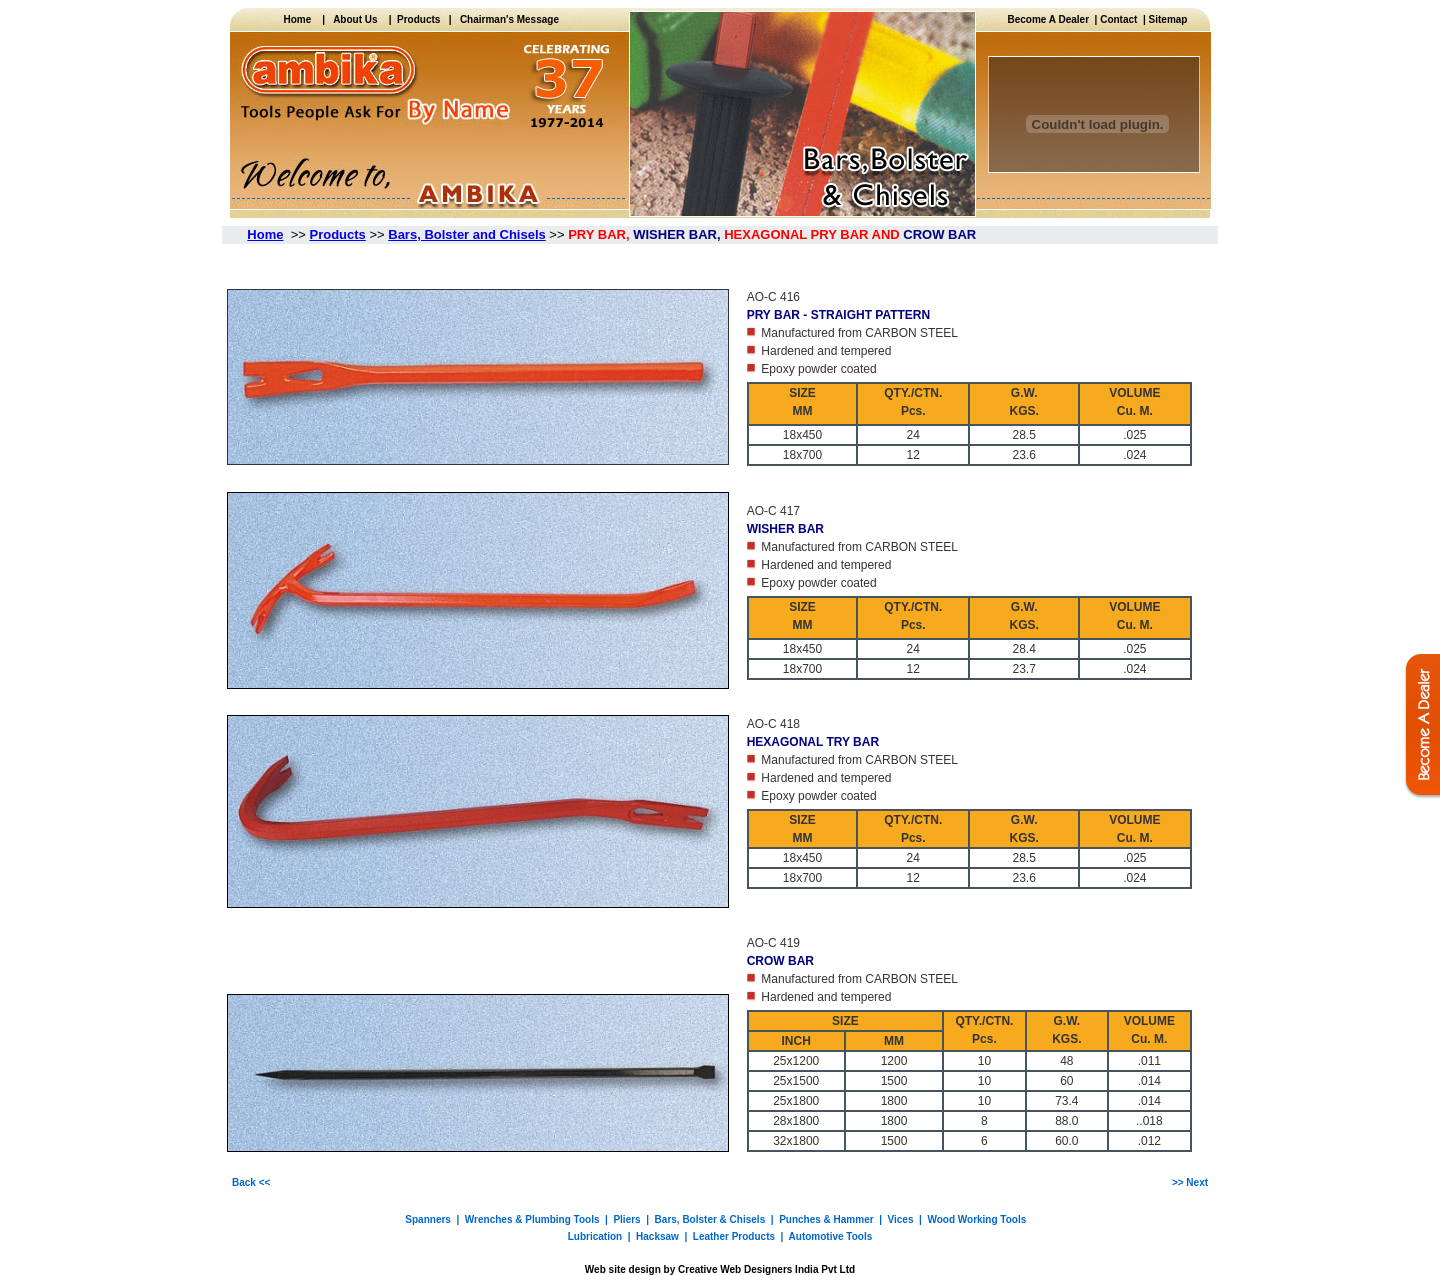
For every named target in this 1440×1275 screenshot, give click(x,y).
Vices (901, 1219)
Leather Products (734, 1236)
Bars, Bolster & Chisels (710, 1219)
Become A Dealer (1051, 19)
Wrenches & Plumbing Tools (532, 1219)
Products (416, 19)
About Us (355, 19)
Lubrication (595, 1236)
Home (302, 19)
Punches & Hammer (826, 1219)
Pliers (626, 1219)
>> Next (1190, 1182)
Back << (251, 1182)
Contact (1118, 19)
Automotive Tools (831, 1236)
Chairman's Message (509, 19)
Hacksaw (657, 1236)
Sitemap (1168, 19)
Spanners (428, 1219)
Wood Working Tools (976, 1219)
